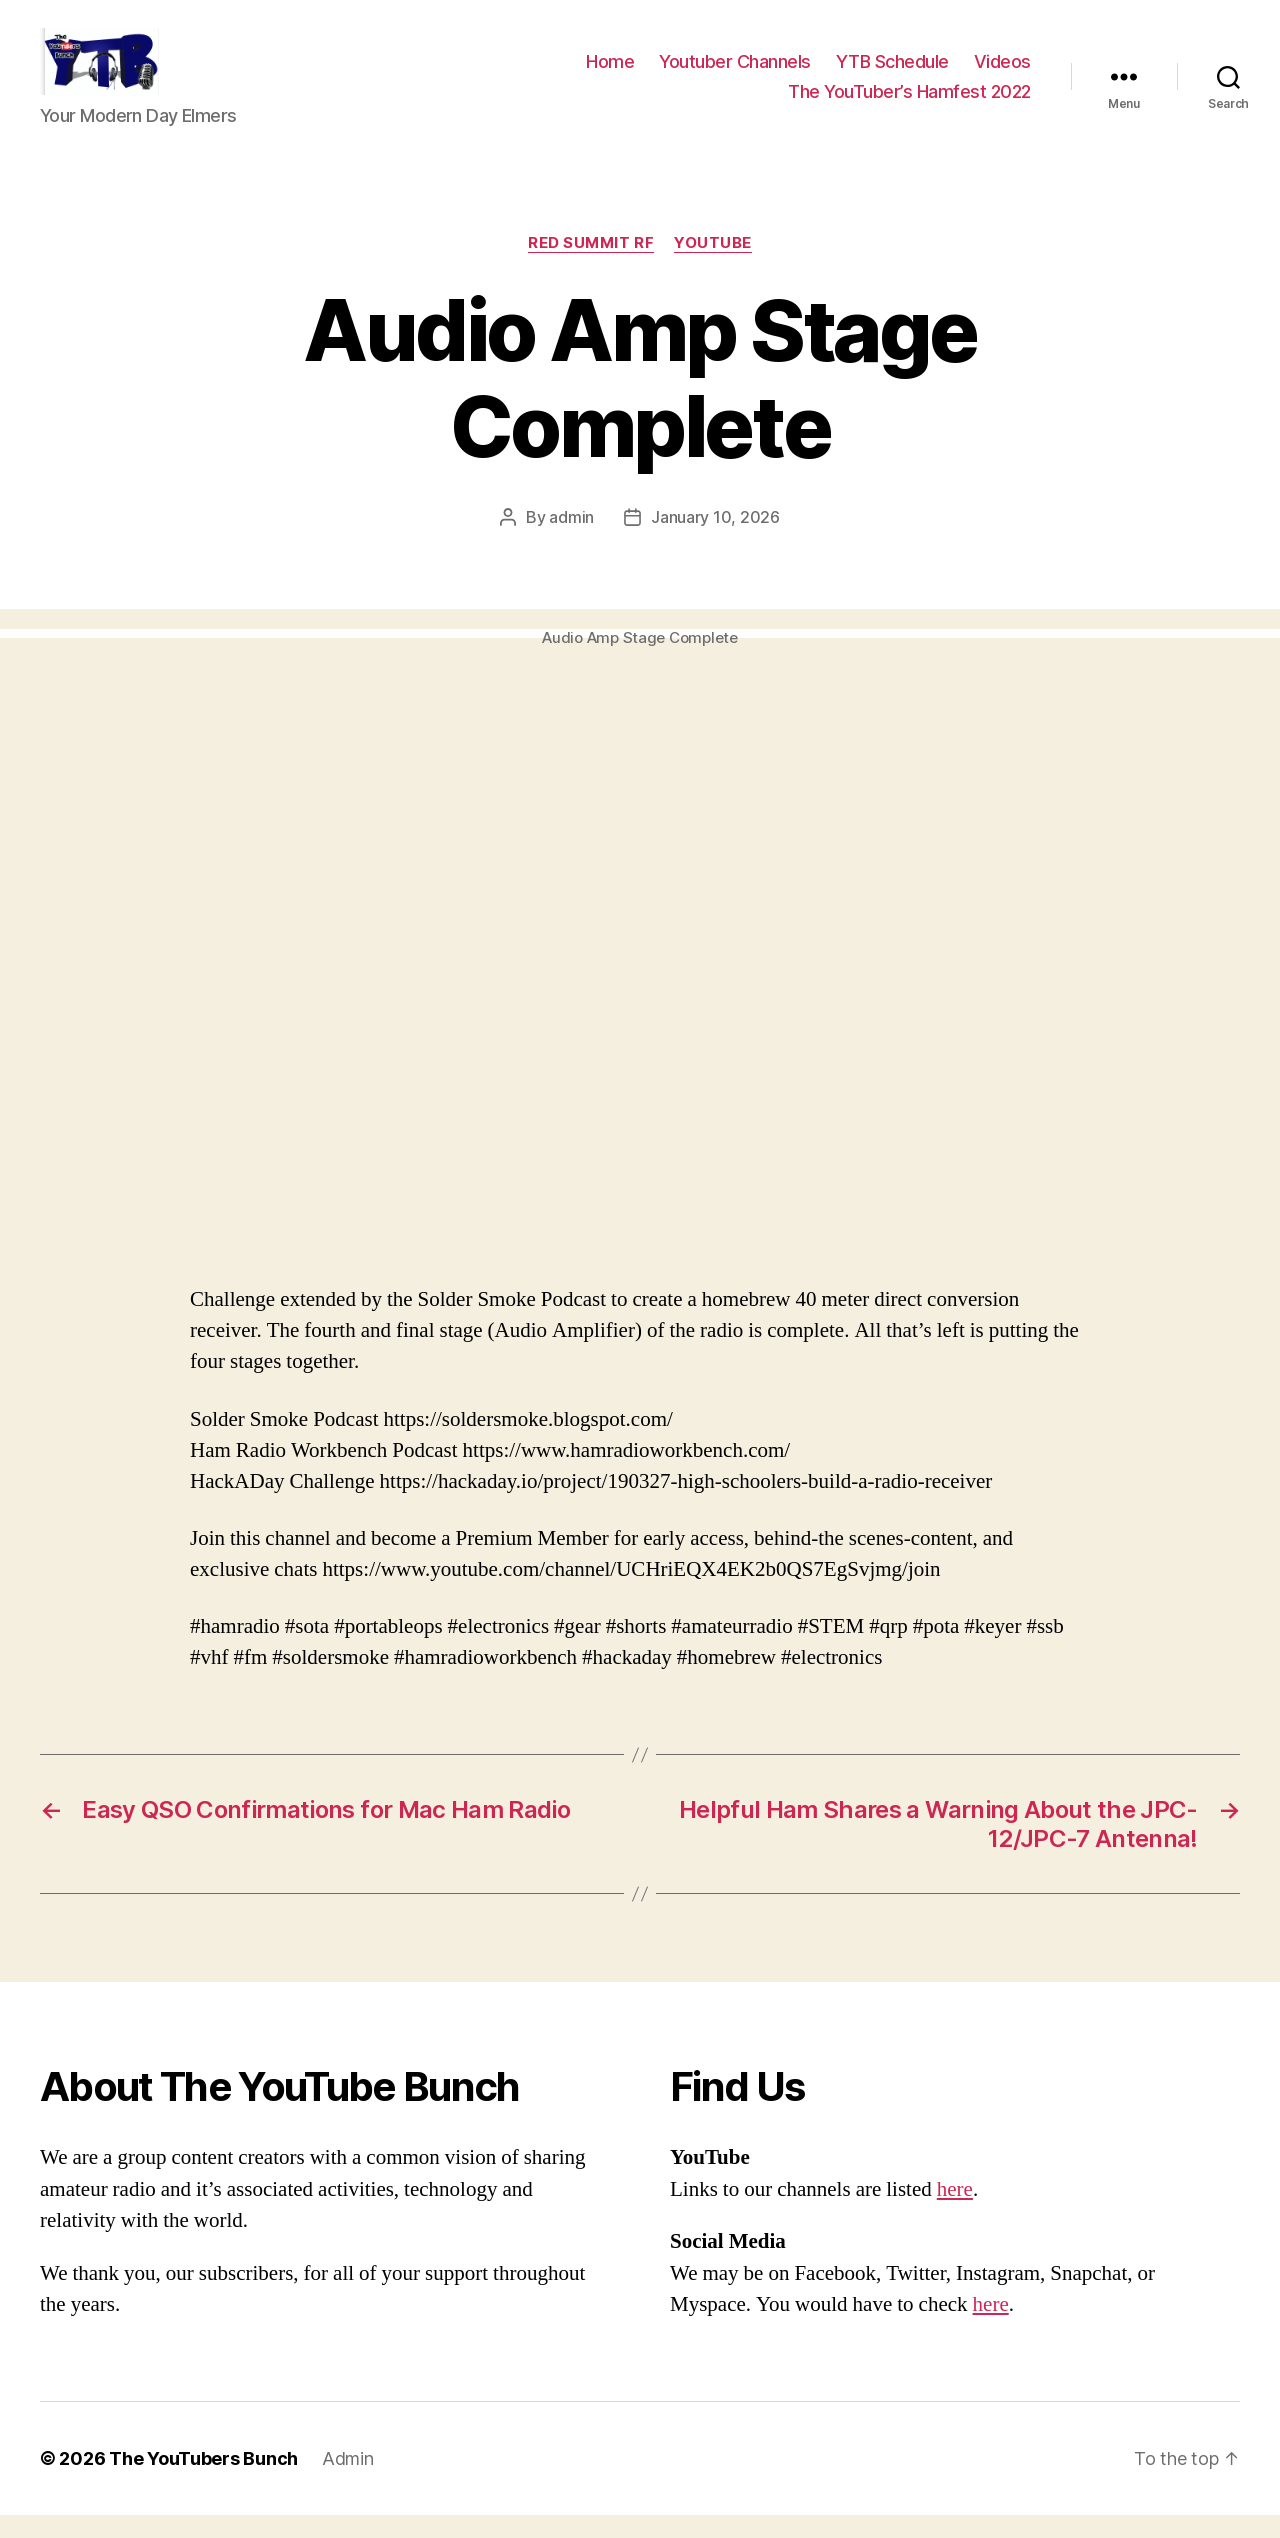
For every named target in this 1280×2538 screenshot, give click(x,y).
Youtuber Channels (735, 73)
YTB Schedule (892, 73)
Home (610, 73)
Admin (348, 2481)
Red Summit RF (591, 266)
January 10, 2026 (715, 540)
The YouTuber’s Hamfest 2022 (909, 102)
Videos (1002, 73)
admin (571, 540)
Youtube (713, 266)
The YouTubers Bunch (203, 2481)
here (955, 2212)
